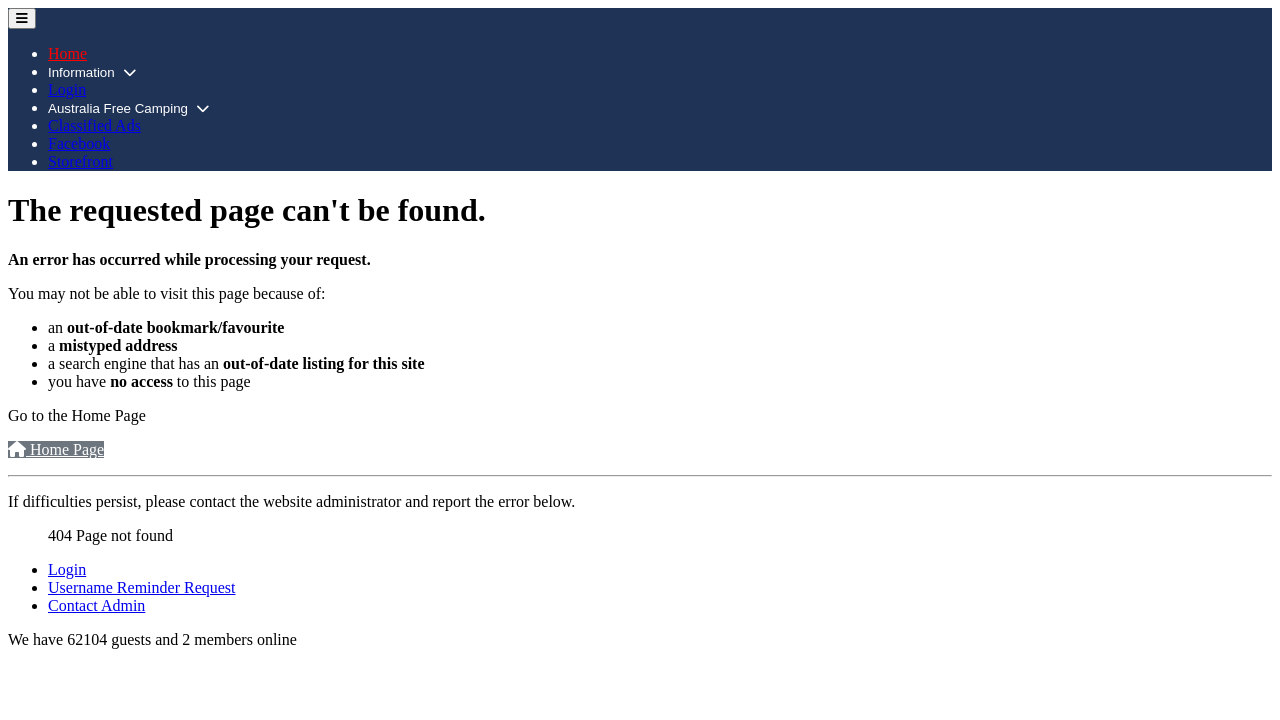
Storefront (80, 161)
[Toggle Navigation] (22, 18)
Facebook (79, 143)
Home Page (56, 449)
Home (67, 53)
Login (67, 89)
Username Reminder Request (142, 587)
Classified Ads (94, 125)
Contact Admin (96, 605)
